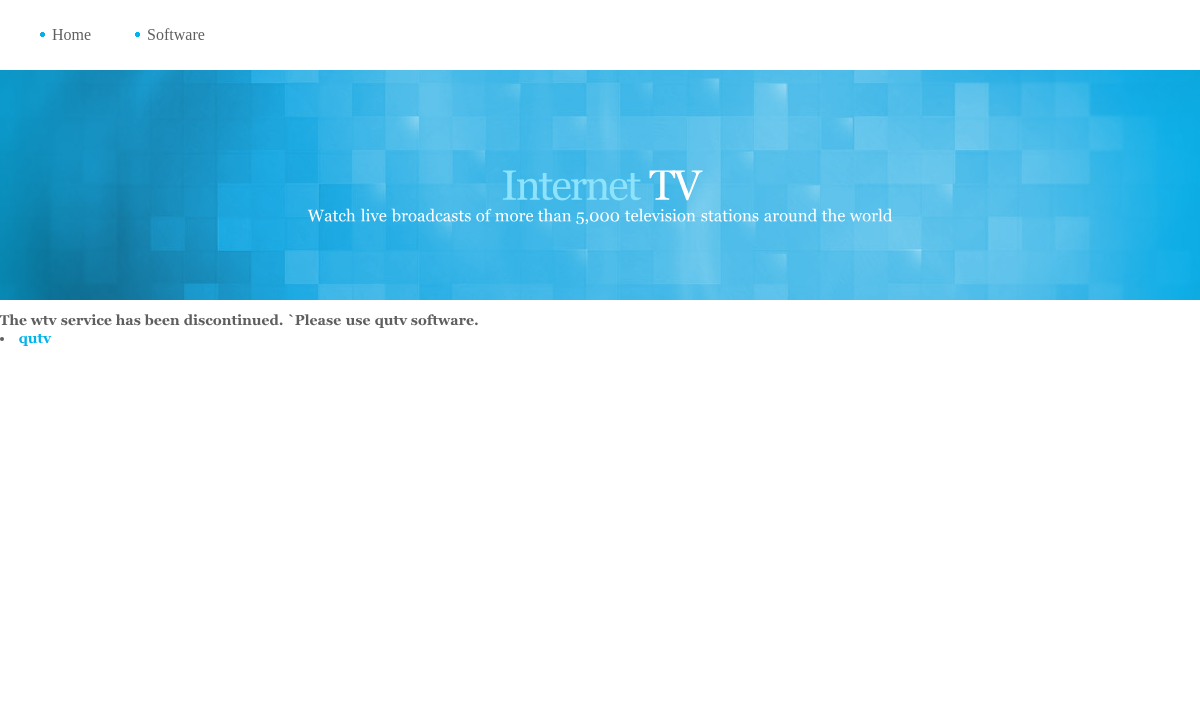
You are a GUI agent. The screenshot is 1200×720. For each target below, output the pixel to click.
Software (176, 34)
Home (71, 34)
